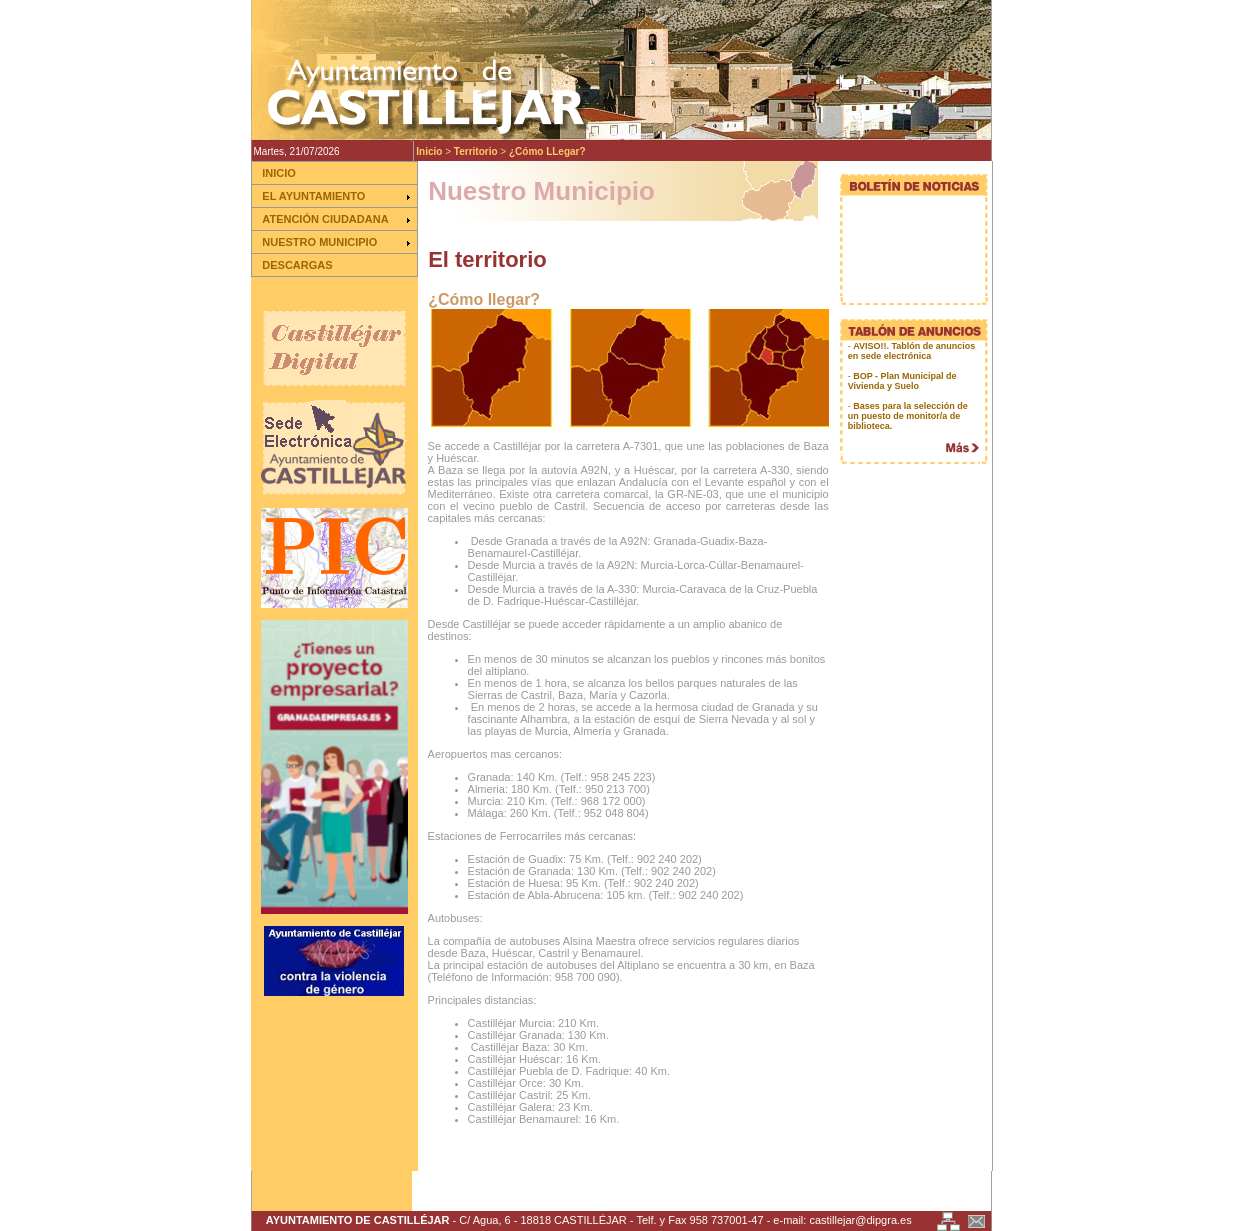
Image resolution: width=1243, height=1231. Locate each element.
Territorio (476, 151)
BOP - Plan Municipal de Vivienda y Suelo (902, 381)
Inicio (429, 151)
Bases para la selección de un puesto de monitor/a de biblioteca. (908, 416)
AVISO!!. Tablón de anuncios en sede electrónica (912, 351)
